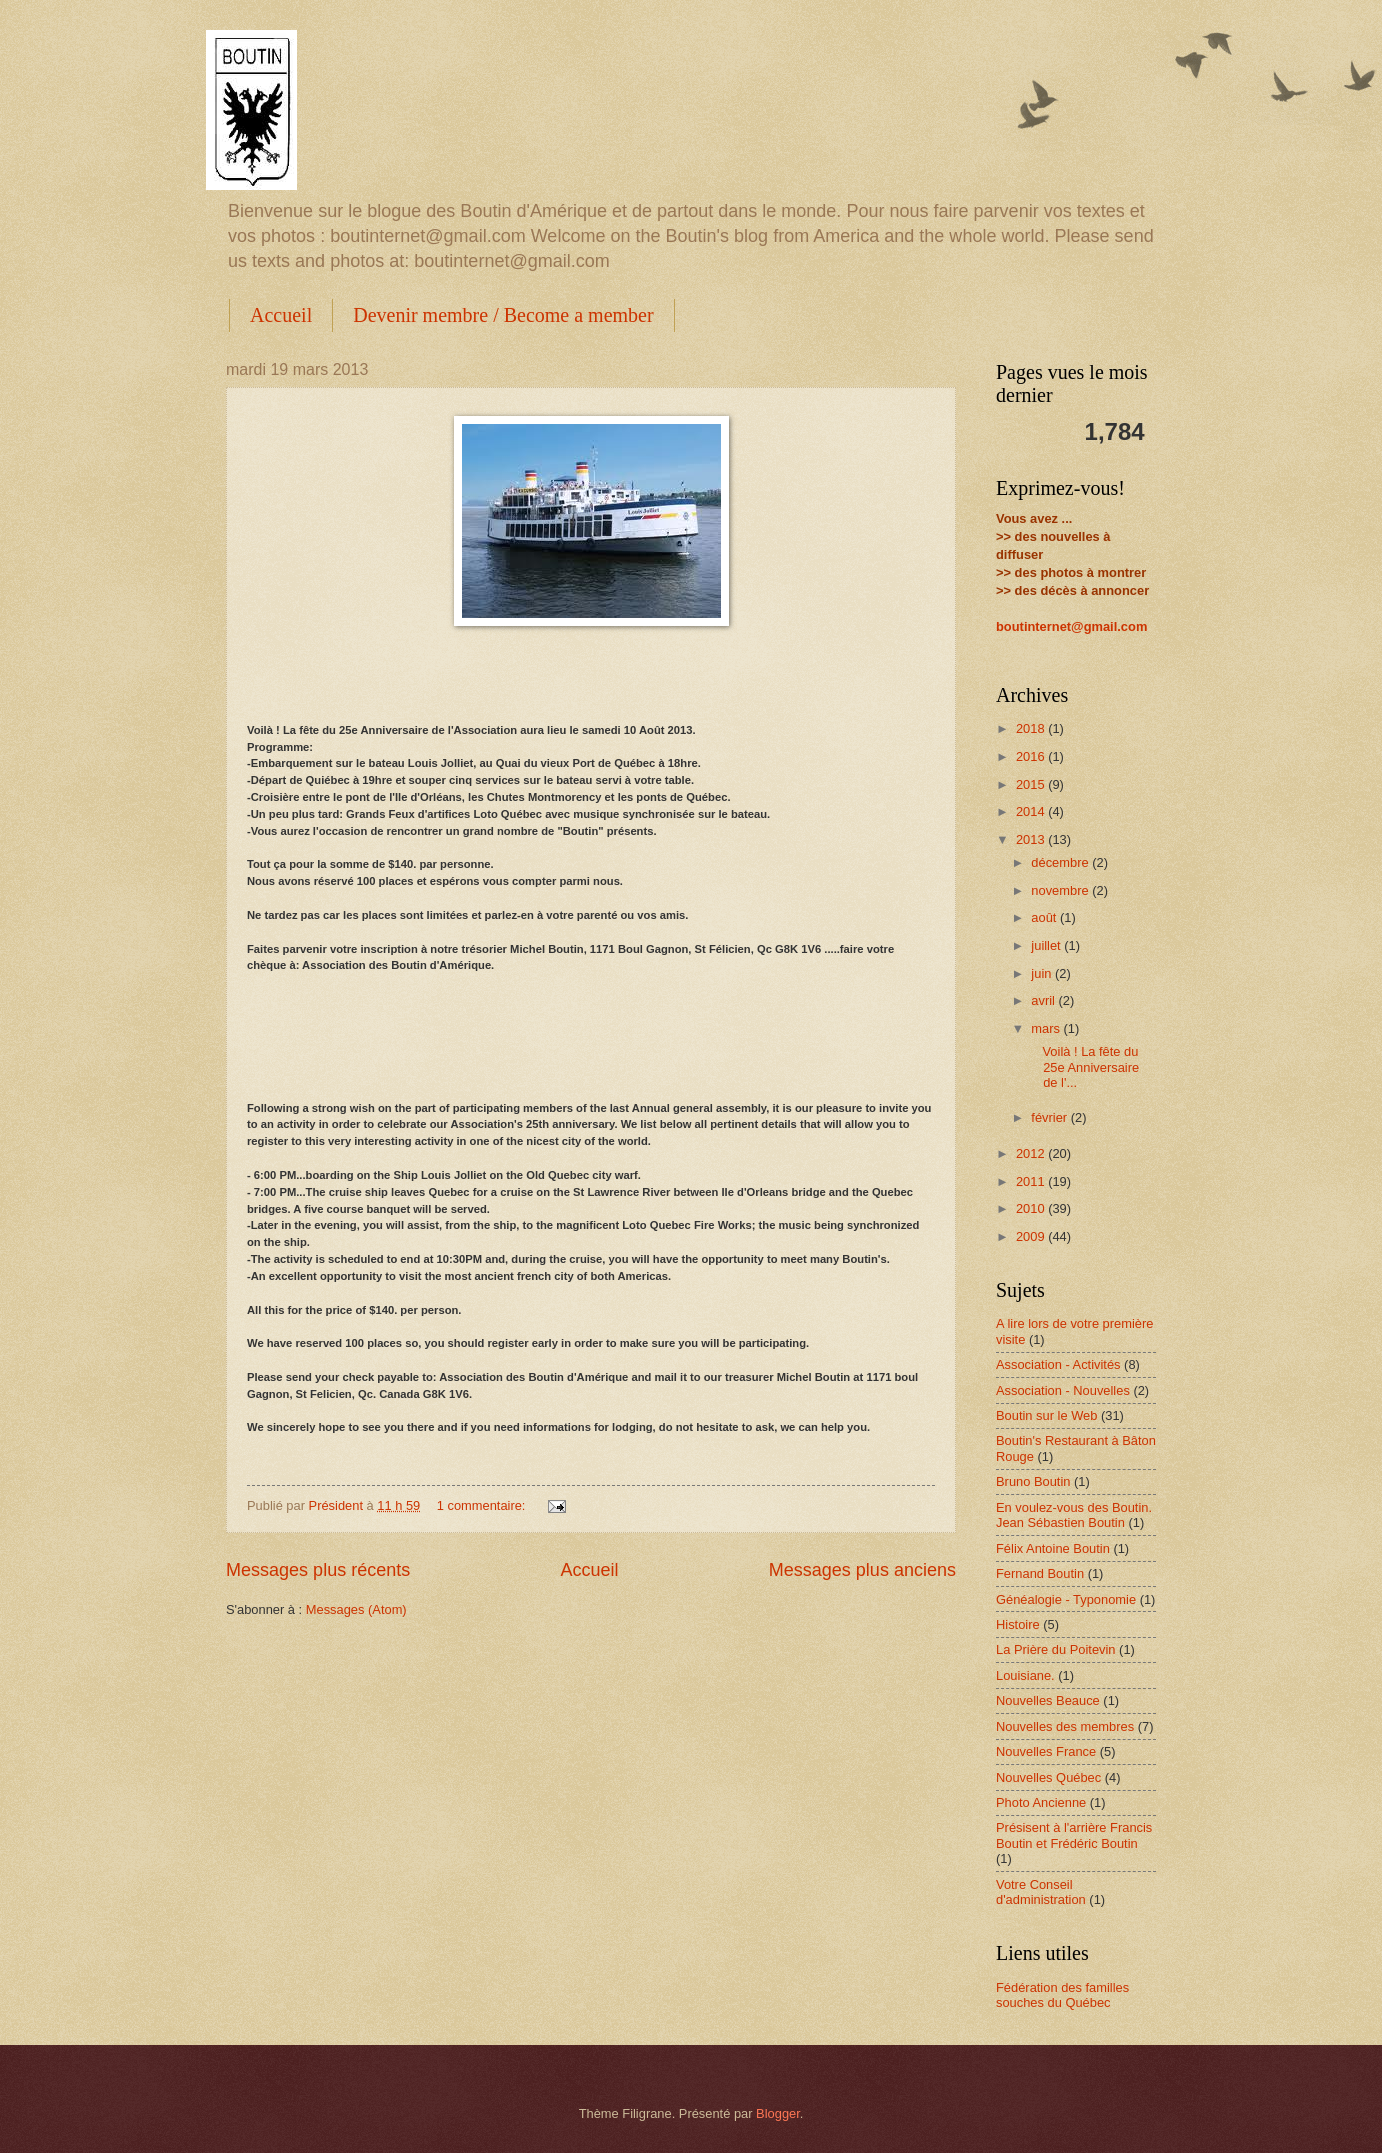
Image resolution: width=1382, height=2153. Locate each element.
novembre (1061, 890)
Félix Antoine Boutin (1053, 1548)
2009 (1032, 1236)
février (1050, 1117)
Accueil (281, 315)
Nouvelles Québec (1048, 1777)
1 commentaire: (483, 1505)
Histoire (1018, 1624)
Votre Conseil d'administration (1041, 1892)
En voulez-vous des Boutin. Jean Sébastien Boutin (1074, 1515)
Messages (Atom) (356, 1609)
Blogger (778, 2113)
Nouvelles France (1046, 1751)
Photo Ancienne (1041, 1802)
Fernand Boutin (1040, 1573)
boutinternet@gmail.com (1071, 626)
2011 (1032, 1181)
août (1045, 917)
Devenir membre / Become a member (503, 315)
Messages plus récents (318, 1570)
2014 (1032, 811)
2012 (1032, 1153)
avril (1044, 1000)
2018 (1032, 728)
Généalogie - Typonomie (1066, 1599)
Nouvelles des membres (1065, 1726)
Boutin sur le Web (1046, 1415)
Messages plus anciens (862, 1570)
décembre (1061, 862)
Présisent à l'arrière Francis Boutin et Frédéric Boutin (1074, 1835)
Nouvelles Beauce (1048, 1700)
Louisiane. (1025, 1675)
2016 (1032, 756)
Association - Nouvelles (1063, 1390)
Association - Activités (1058, 1364)
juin (1043, 973)
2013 (1032, 839)
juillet (1047, 945)
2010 (1032, 1208)
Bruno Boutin (1033, 1481)
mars (1047, 1028)
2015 (1032, 784)
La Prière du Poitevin (1056, 1649)
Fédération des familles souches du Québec (1062, 1995)
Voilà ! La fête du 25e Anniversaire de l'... (1083, 1067)
